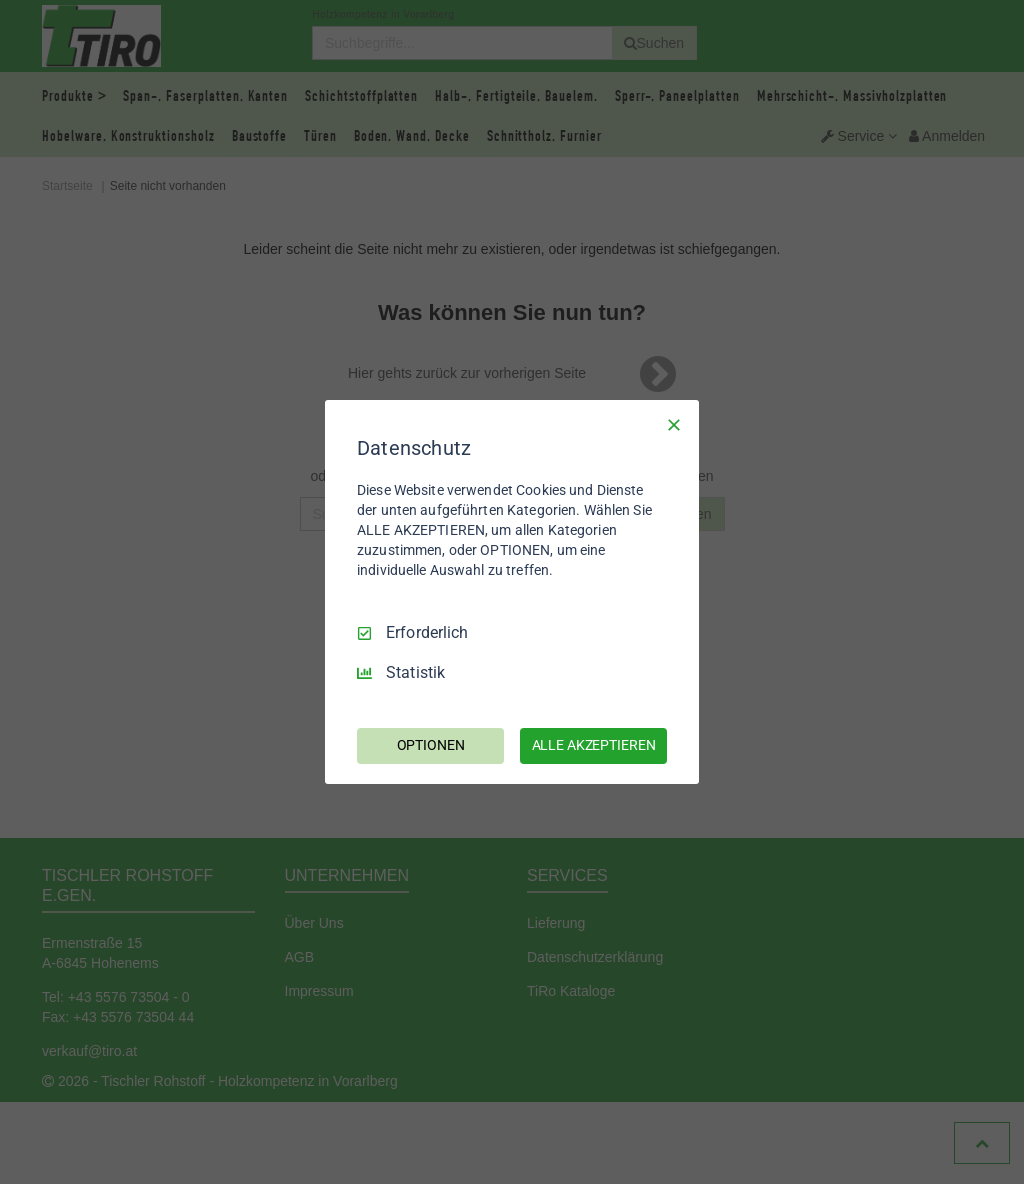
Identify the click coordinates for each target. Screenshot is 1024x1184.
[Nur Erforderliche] (674, 425)
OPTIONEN (431, 745)
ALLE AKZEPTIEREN (594, 745)
